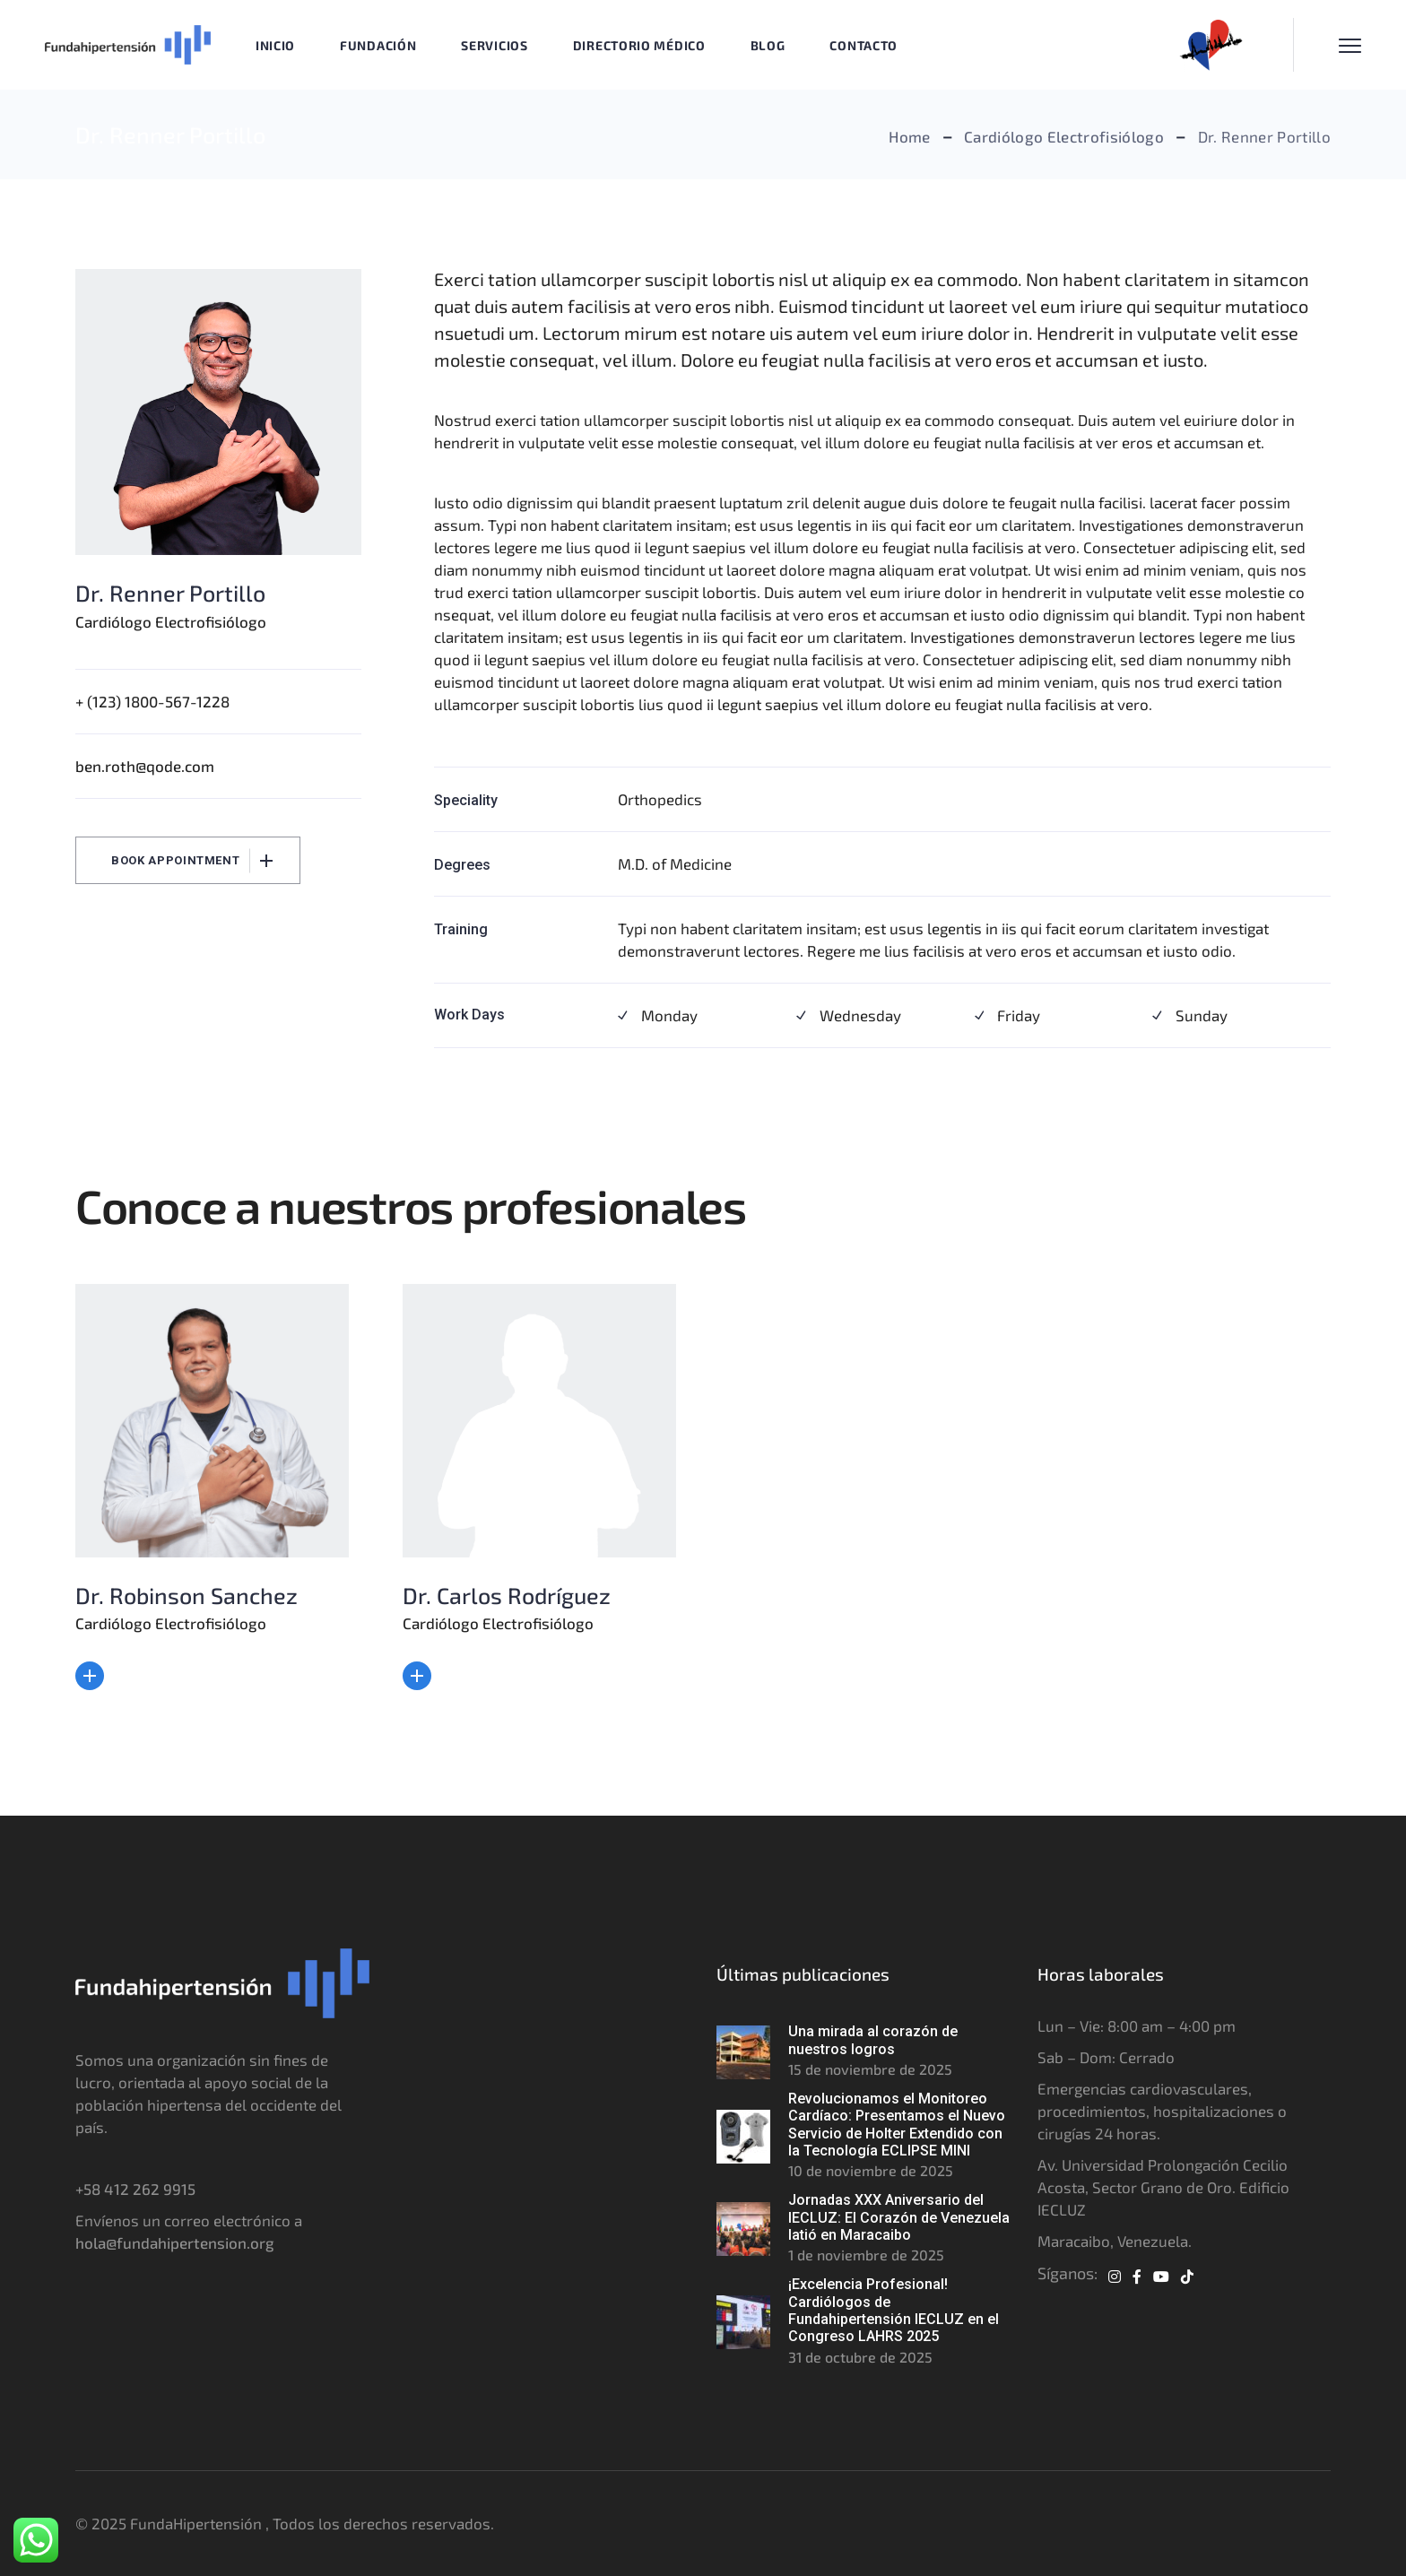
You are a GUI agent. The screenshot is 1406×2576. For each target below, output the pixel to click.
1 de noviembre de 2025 (866, 2254)
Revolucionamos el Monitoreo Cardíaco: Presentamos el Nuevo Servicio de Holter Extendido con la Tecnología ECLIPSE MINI (896, 2124)
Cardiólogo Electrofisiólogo (170, 621)
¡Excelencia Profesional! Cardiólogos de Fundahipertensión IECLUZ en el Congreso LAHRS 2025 (893, 2310)
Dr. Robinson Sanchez (186, 1595)
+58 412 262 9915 (135, 2189)
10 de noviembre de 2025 (870, 2170)
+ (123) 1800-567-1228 (152, 701)
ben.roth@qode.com (144, 766)
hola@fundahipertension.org (174, 2242)
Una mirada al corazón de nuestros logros (873, 2040)
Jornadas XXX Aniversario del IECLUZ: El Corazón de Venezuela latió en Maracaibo (899, 2217)
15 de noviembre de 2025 (870, 2068)
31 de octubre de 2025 (860, 2356)
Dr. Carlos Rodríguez (507, 1595)
